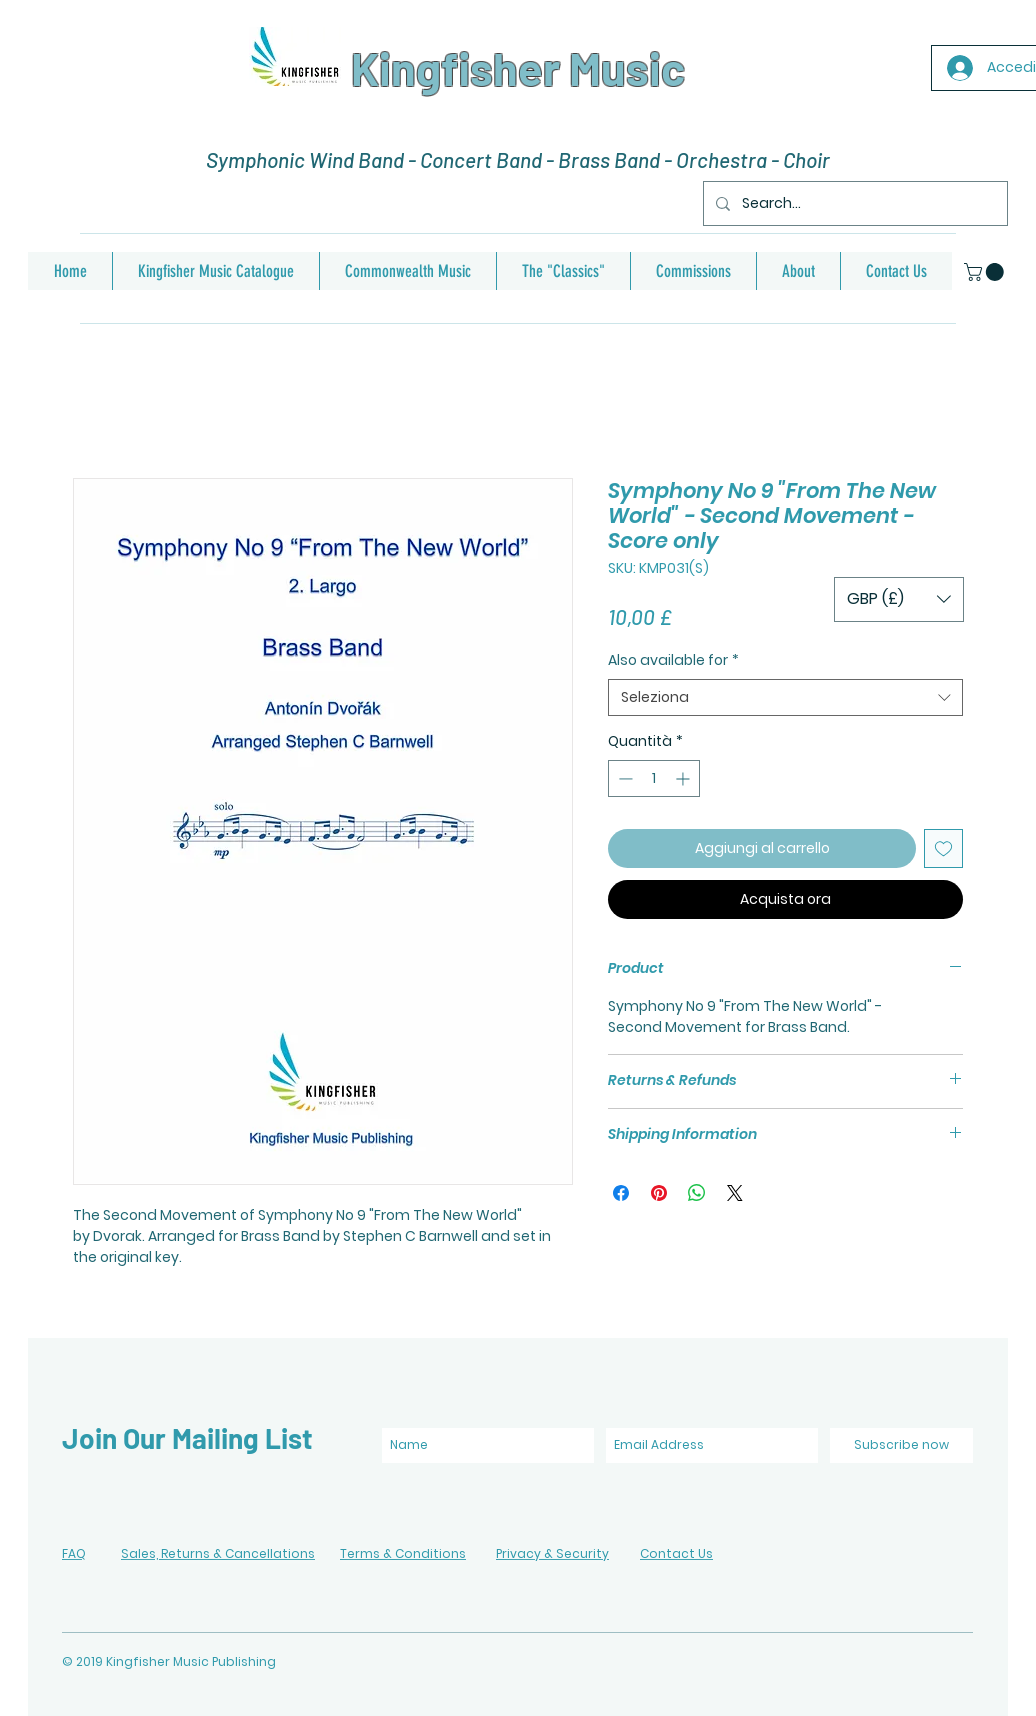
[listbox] (899, 599)
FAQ (74, 1553)
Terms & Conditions (403, 1553)
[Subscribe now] (901, 1445)
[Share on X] (735, 1193)
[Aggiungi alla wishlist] (943, 848)
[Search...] (853, 203)
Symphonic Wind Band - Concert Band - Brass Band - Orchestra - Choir (518, 159)
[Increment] (684, 778)
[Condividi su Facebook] (621, 1193)
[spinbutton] (654, 778)
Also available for (673, 660)
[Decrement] (623, 778)
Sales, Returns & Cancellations (218, 1553)
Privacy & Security (552, 1553)
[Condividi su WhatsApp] (697, 1193)
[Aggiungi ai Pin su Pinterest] (659, 1193)
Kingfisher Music (518, 68)
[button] (986, 272)
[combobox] (785, 698)
